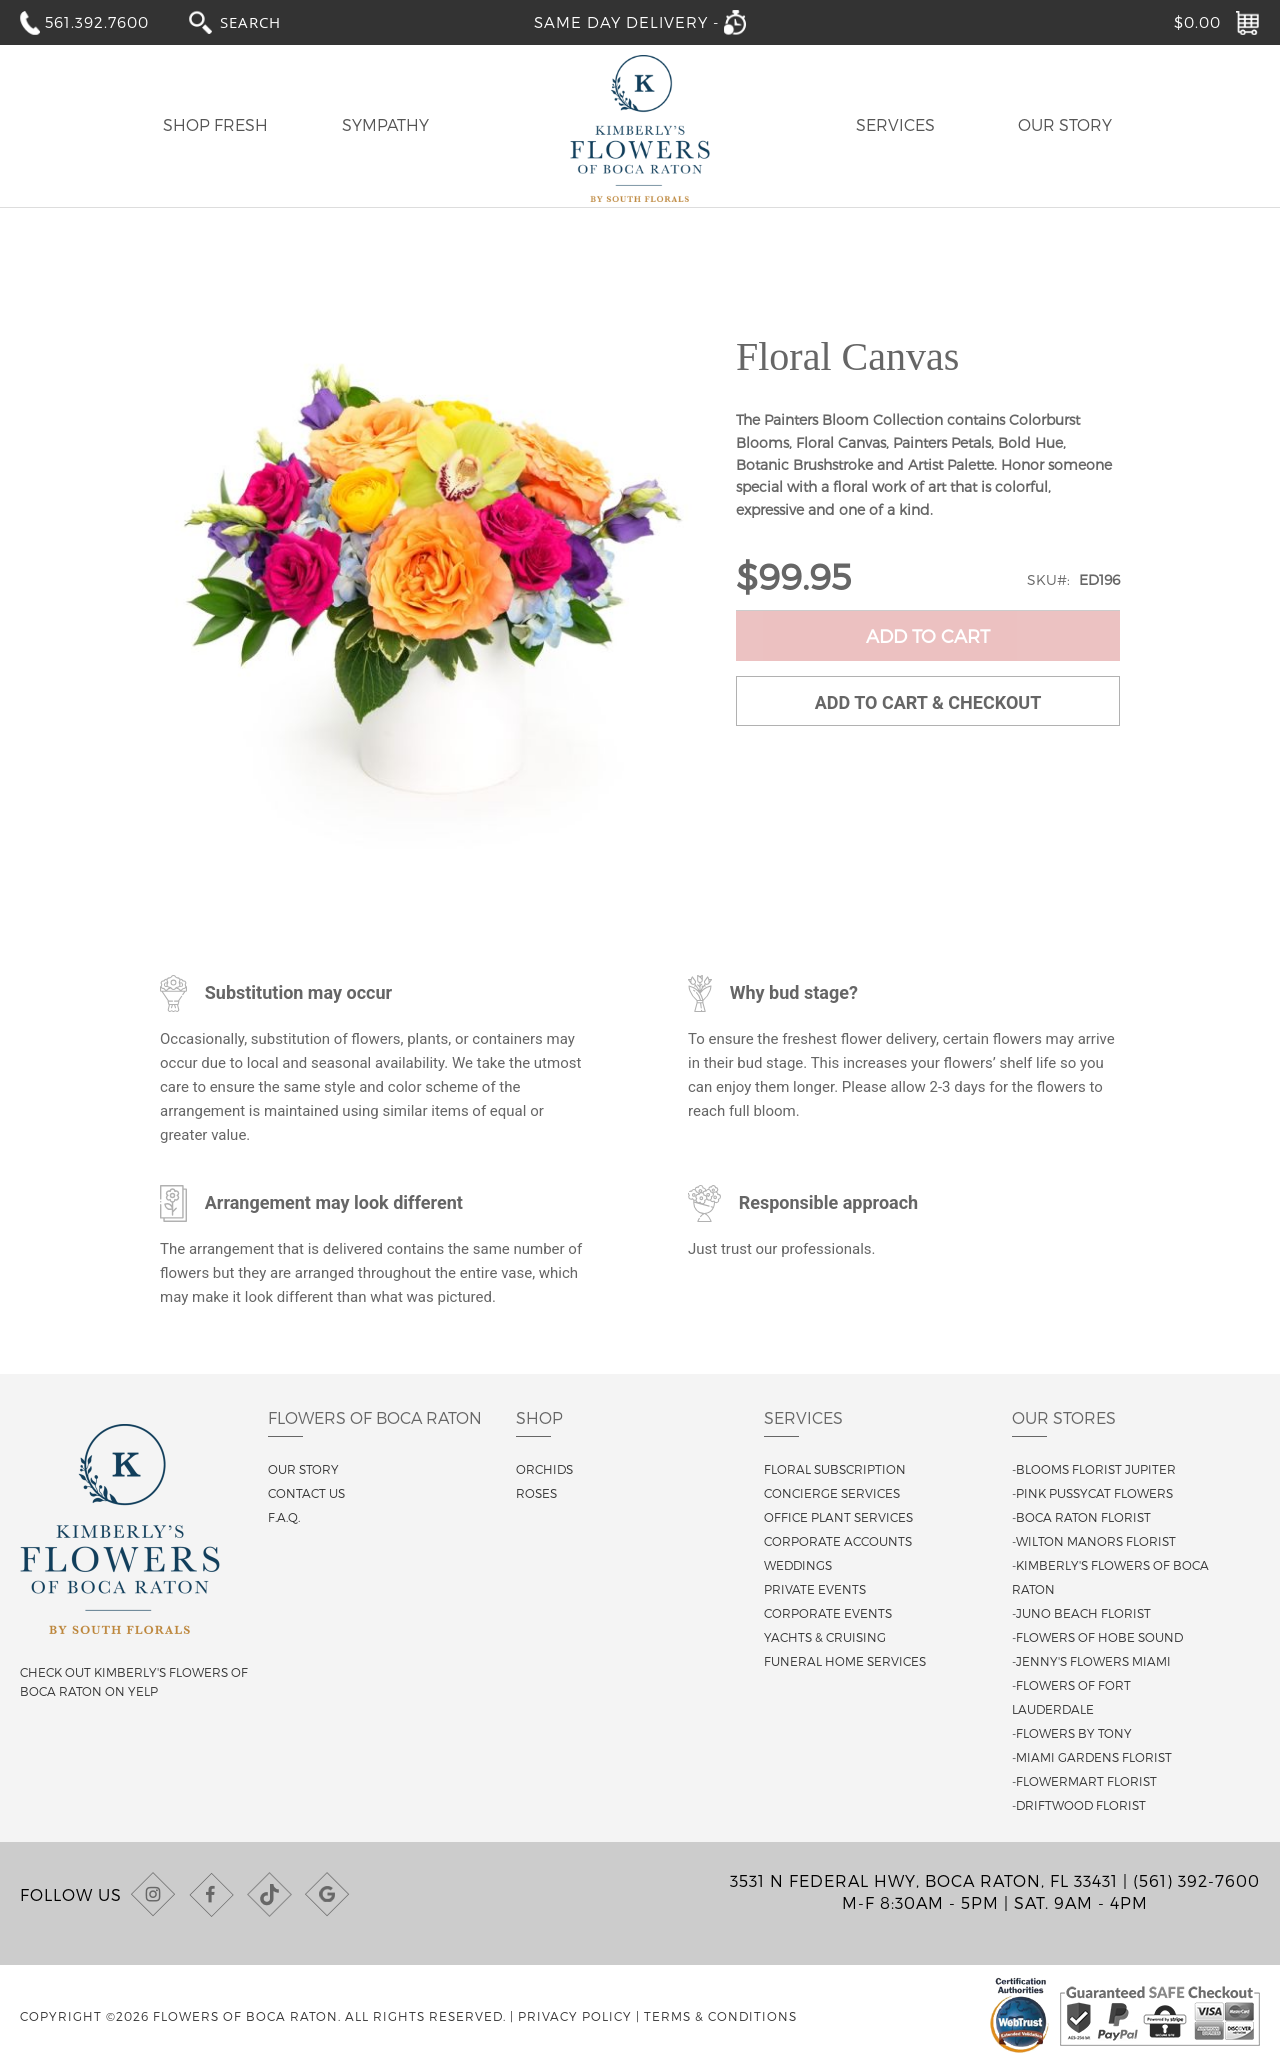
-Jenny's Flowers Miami (1091, 1661)
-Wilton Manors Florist (1094, 1541)
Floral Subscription (835, 1469)
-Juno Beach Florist (1081, 1613)
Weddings (798, 1565)
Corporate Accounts (838, 1541)
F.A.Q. (284, 1517)
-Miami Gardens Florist (1092, 1757)
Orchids (544, 1469)
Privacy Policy (575, 2016)
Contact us (306, 1493)
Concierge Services (832, 1493)
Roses (536, 1493)
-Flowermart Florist (1084, 1781)
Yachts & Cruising (825, 1637)
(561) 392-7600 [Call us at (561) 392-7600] (1196, 1880)
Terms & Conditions (720, 2016)
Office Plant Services (838, 1517)
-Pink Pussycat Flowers (1092, 1493)
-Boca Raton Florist (1081, 1517)
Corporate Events (828, 1613)
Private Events (815, 1589)
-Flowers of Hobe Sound (1097, 1637)
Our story (303, 1469)
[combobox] (269, 21)
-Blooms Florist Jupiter (1094, 1469)
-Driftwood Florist (1079, 1805)
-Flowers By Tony (1072, 1733)
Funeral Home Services (845, 1661)
